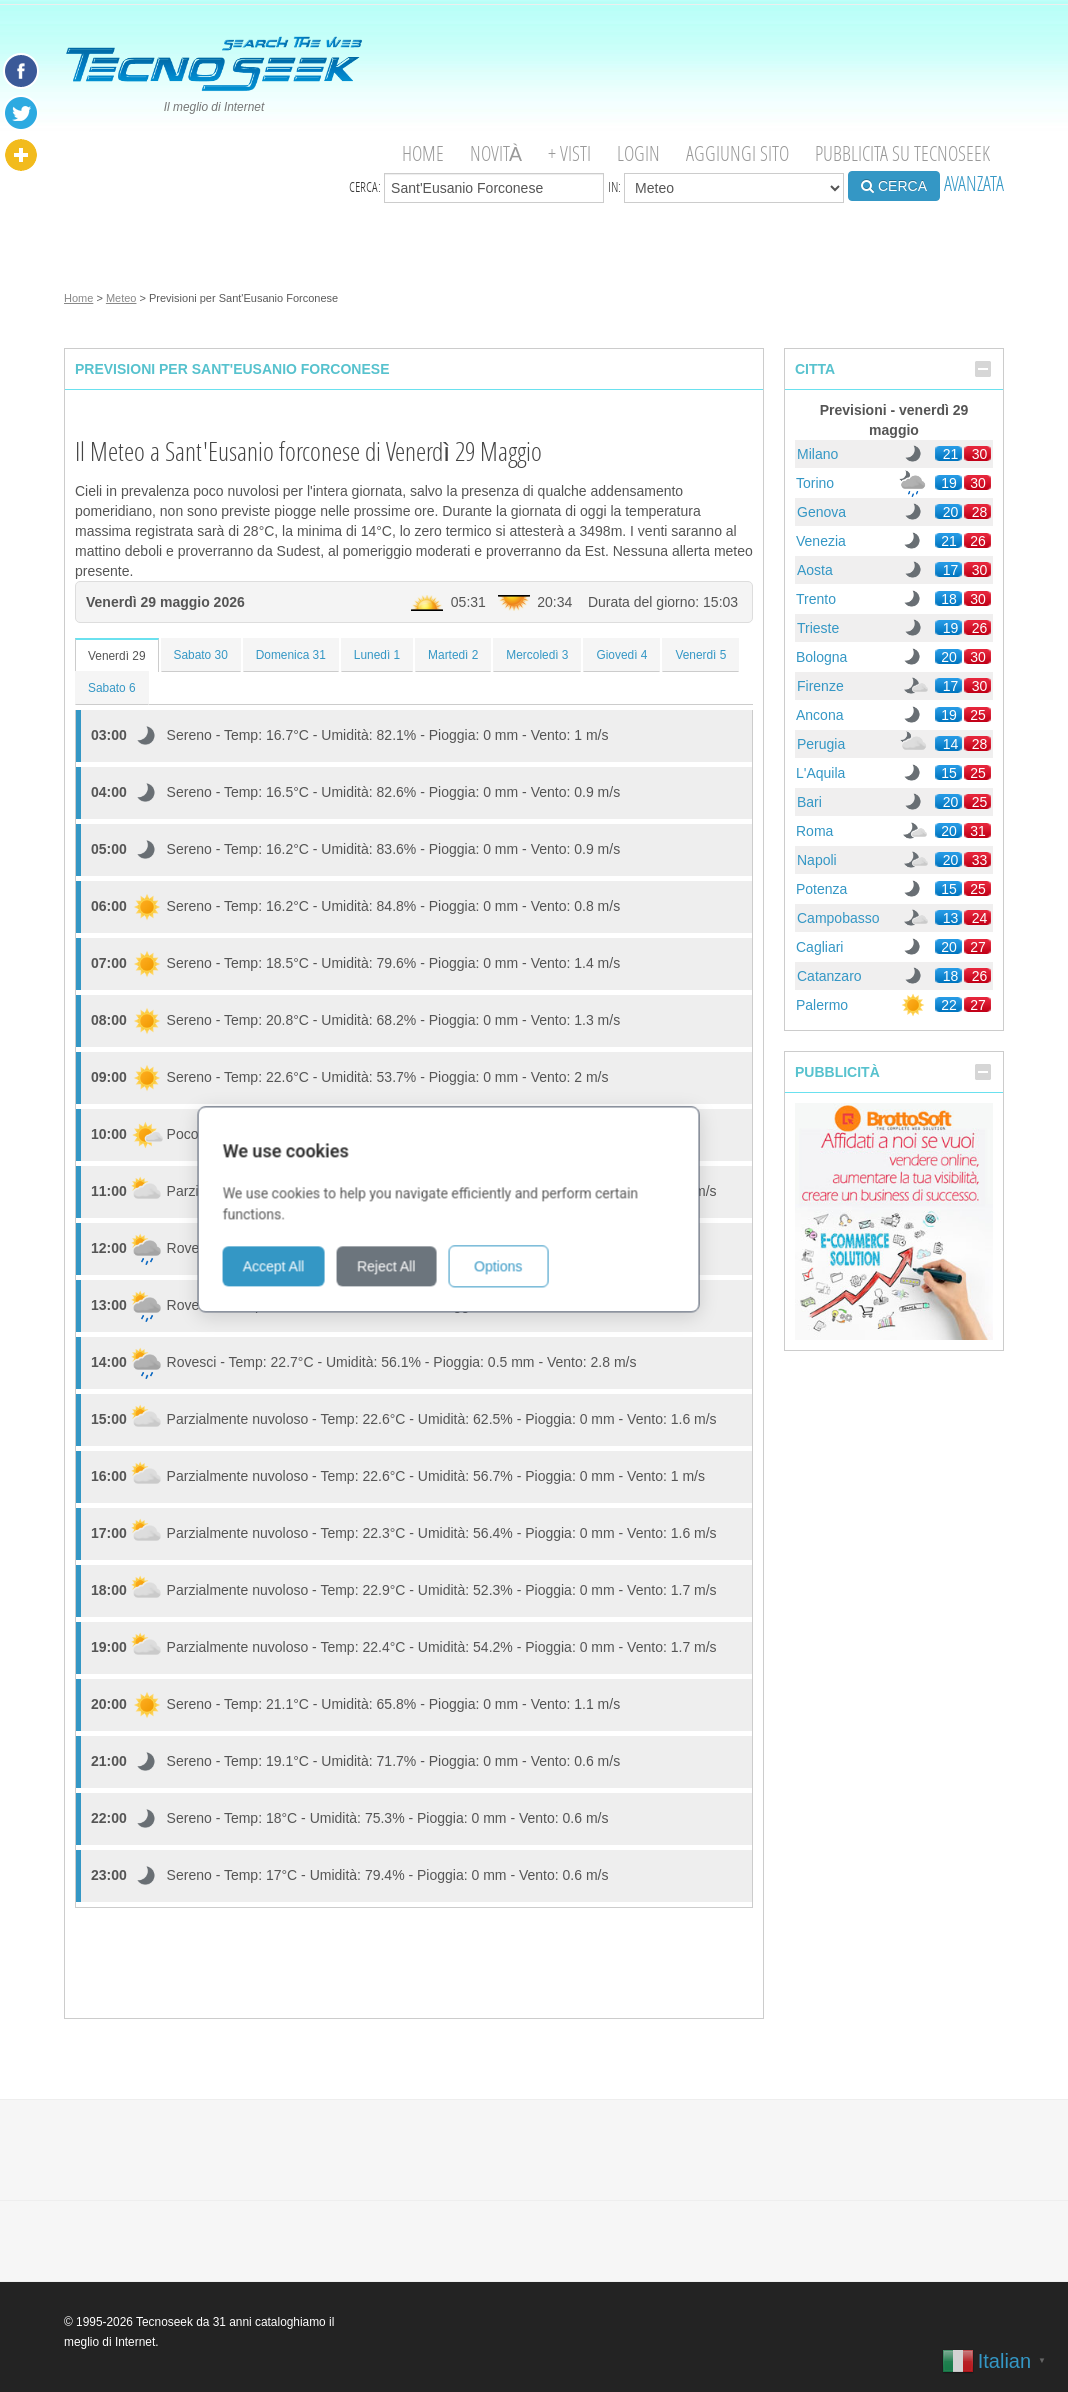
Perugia (821, 744)
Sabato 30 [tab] (201, 655)
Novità (496, 153)
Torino (815, 483)
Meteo (121, 298)
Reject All (471, 1253)
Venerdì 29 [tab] (117, 656)
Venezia (821, 541)
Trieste (818, 628)
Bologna (821, 657)
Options (583, 1253)
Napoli (817, 860)
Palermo (822, 1005)
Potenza (821, 889)
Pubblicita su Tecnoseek (902, 153)
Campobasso (838, 918)
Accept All (358, 1253)
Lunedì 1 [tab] (377, 655)
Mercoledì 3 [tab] (537, 655)
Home (423, 153)
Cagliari (819, 947)
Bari (809, 802)
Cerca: (476, 188)
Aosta (815, 570)
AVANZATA (974, 183)
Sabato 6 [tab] (112, 688)
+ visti (569, 153)
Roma (814, 831)
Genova (821, 512)
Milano (817, 454)
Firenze (820, 686)
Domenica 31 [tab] (291, 655)
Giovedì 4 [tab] (621, 655)
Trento (816, 599)
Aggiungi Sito (737, 153)
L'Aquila (820, 773)
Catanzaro (829, 976)
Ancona (819, 715)
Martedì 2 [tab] (453, 655)
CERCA (894, 186)
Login (638, 153)
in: (726, 188)
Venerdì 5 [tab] (700, 655)
